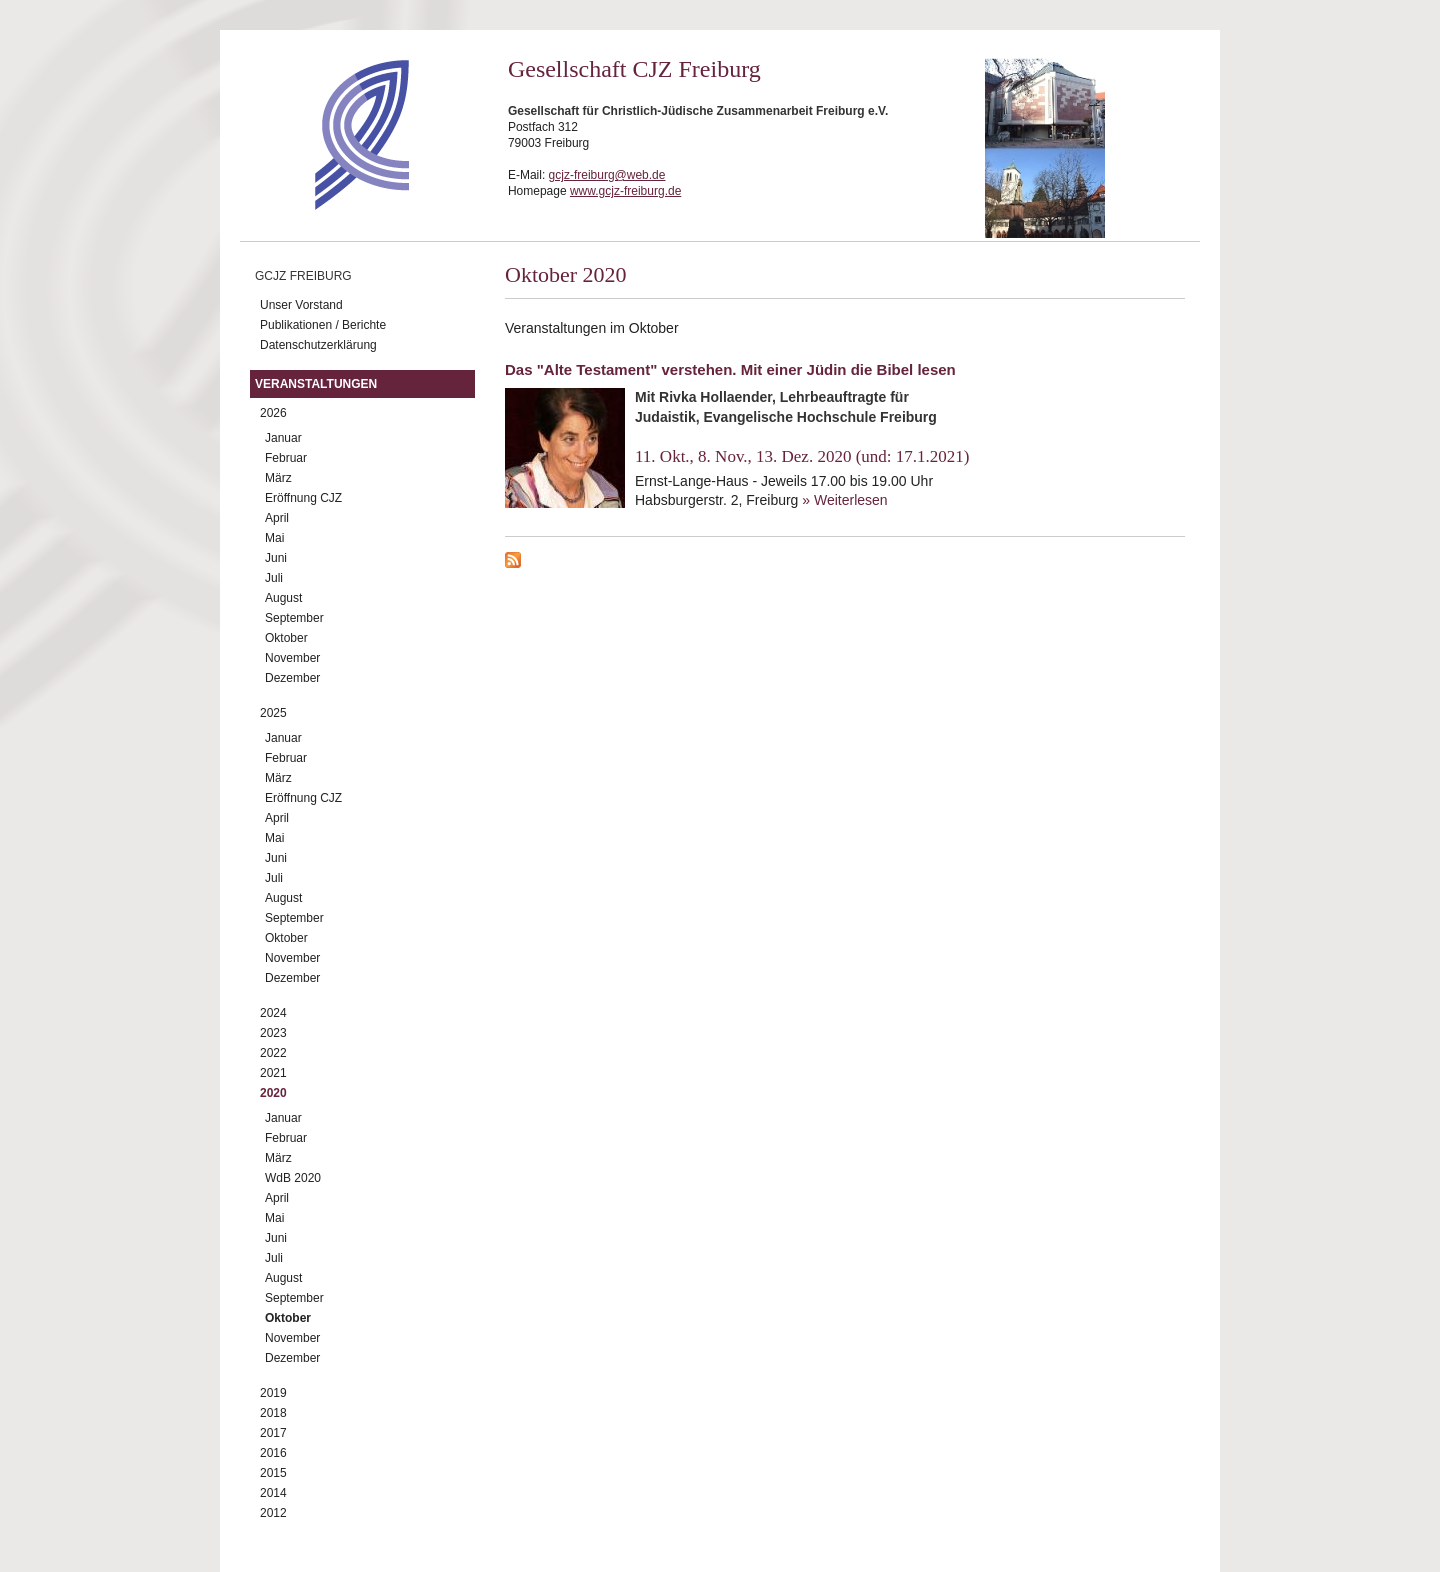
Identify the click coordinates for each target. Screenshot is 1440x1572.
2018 (273, 1413)
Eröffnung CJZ (303, 498)
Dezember (292, 678)
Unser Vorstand (301, 305)
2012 (273, 1513)
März (278, 478)
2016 (273, 1453)
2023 (273, 1033)
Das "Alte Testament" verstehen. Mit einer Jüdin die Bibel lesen (730, 369)
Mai (274, 538)
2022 (273, 1053)
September (294, 618)
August (283, 598)
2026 (273, 413)
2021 (273, 1073)
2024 (273, 1013)
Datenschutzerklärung (318, 345)
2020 (273, 1093)
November (292, 658)
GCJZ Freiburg (303, 276)
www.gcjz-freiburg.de (625, 191)
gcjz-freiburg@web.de (607, 175)
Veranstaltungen (316, 384)
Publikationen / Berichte (323, 325)
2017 (273, 1433)
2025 (273, 713)
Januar (283, 438)
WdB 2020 (293, 1178)
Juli (274, 578)
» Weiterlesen (844, 500)
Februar (286, 458)
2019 (273, 1393)
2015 (273, 1473)
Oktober (286, 638)
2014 (273, 1493)
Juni (276, 558)
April (277, 518)
